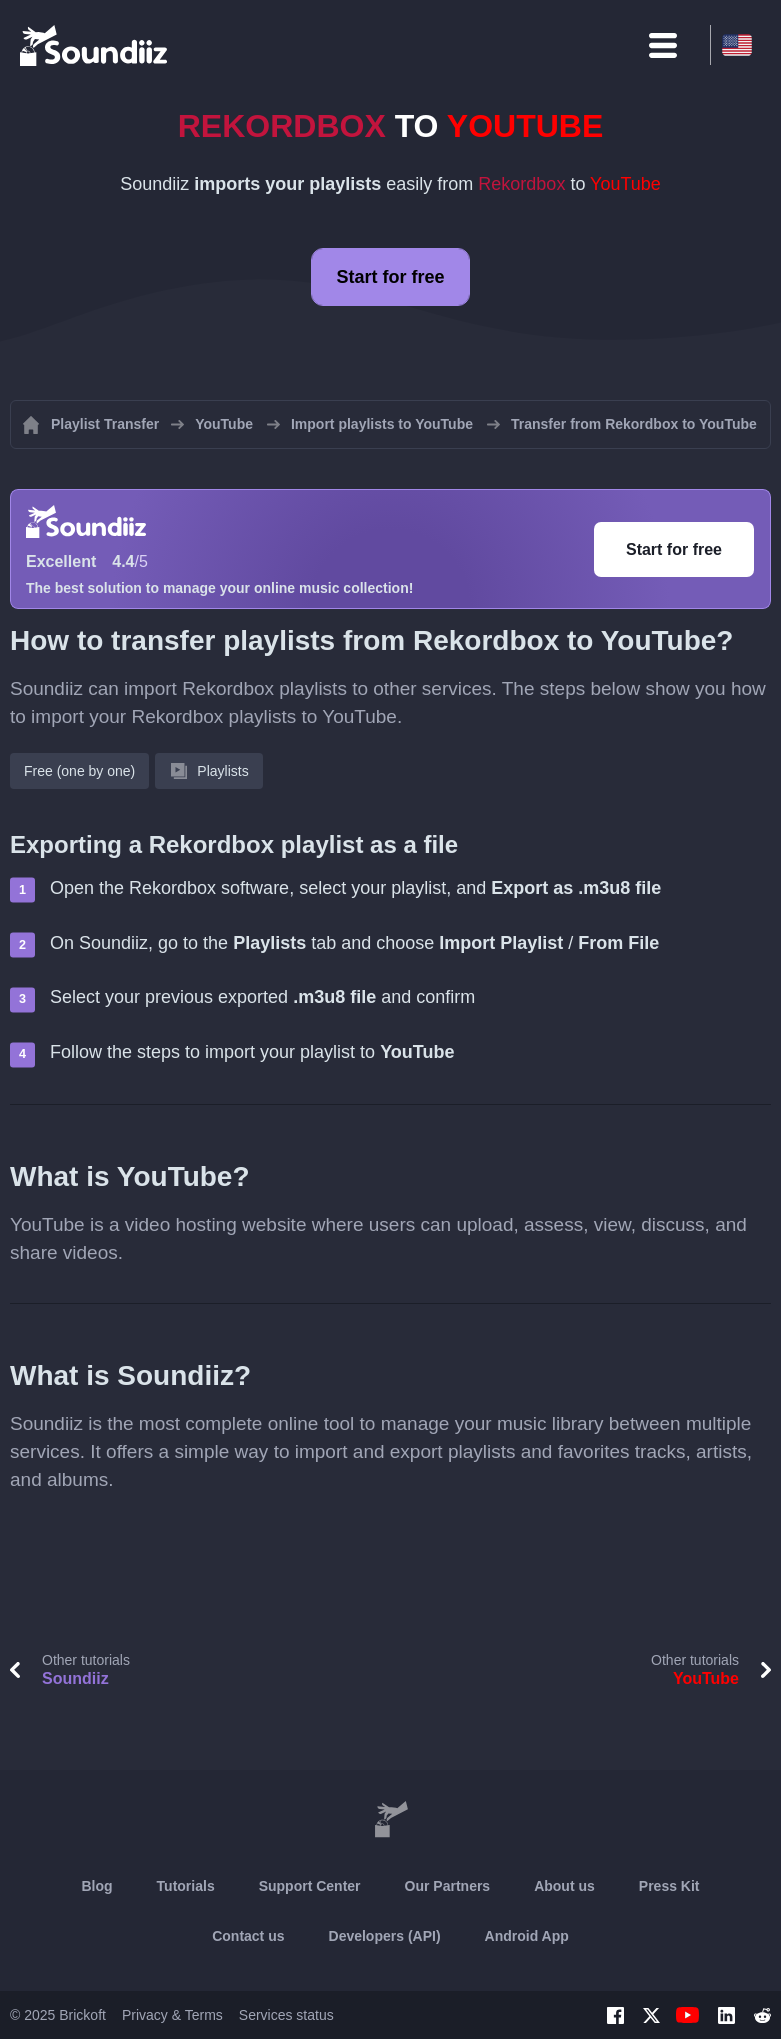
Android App (527, 1936)
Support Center (310, 1886)
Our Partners (448, 1886)
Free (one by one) (79, 771)
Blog (96, 1886)
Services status (286, 2015)
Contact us (248, 1936)
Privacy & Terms (172, 2015)
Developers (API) (385, 1936)
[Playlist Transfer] (95, 45)
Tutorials (186, 1886)
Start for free (390, 277)
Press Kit (669, 1886)
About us (564, 1886)
